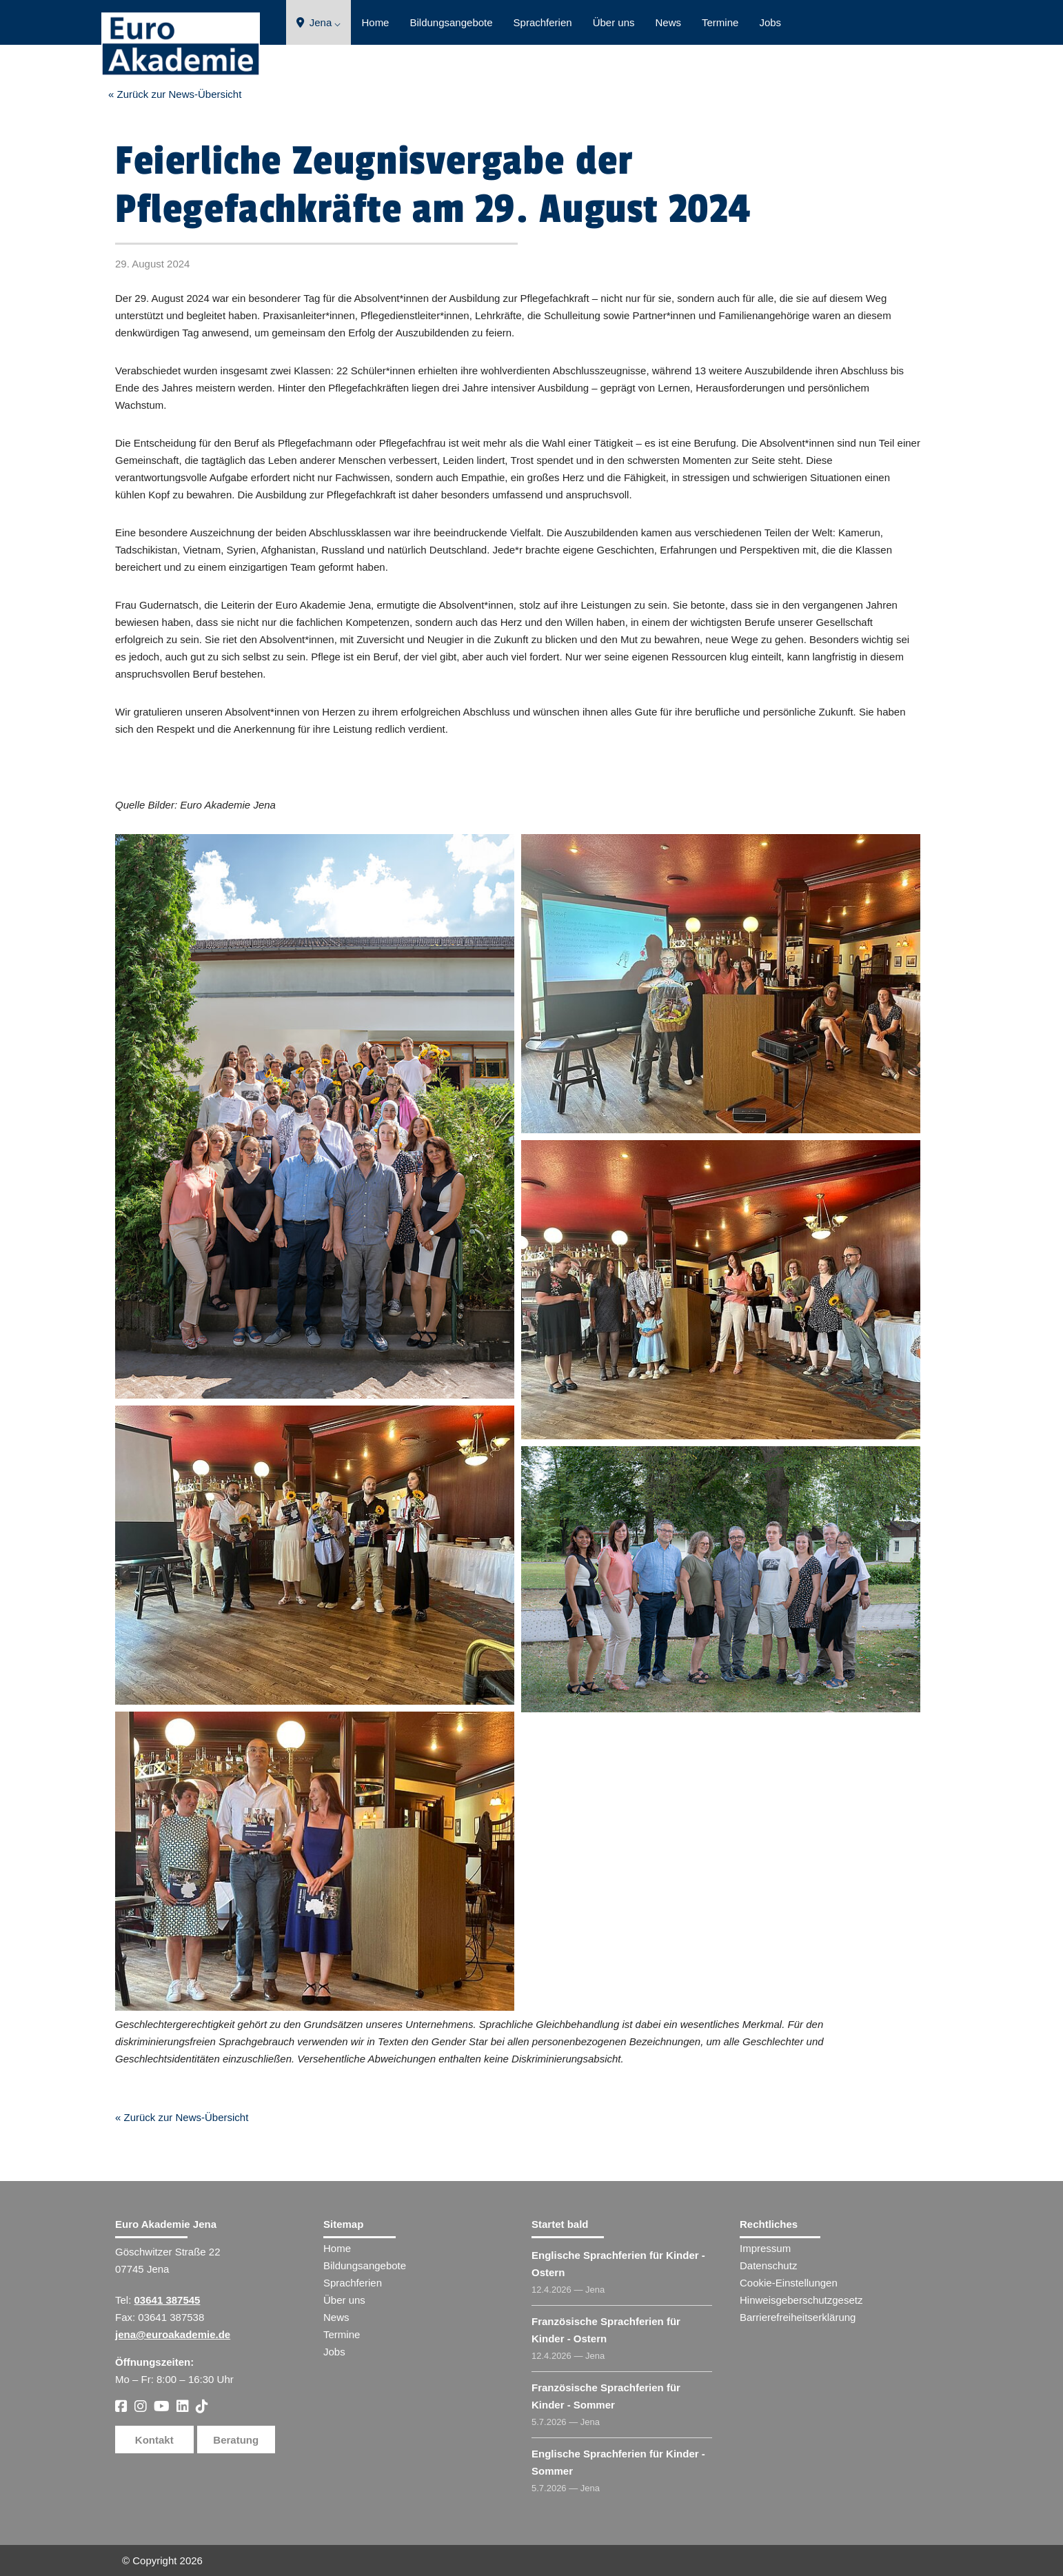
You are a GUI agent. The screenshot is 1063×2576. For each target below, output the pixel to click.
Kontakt (154, 2440)
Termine (720, 22)
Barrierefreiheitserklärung (798, 2317)
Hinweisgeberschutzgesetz (801, 2300)
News (669, 22)
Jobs (770, 22)
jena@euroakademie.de (172, 2334)
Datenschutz (768, 2265)
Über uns (614, 22)
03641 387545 (167, 2300)
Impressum (765, 2248)
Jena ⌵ (318, 22)
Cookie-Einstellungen (789, 2283)
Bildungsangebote (450, 22)
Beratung (236, 2440)
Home (375, 22)
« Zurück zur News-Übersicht (174, 94)
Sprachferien (543, 22)
